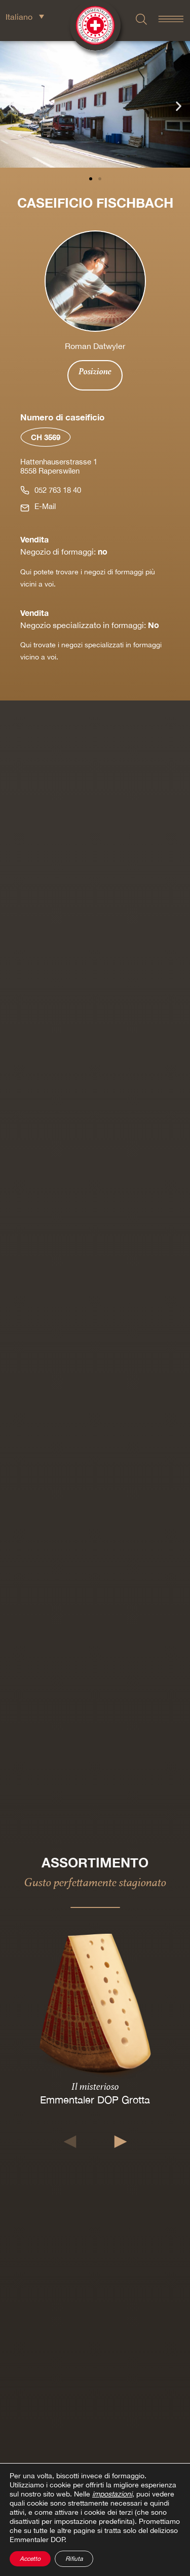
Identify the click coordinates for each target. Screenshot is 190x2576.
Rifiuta (74, 2558)
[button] (11, 106)
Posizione (95, 371)
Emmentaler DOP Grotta (95, 2099)
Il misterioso (95, 2086)
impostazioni (112, 2494)
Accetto (30, 2558)
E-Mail (45, 506)
